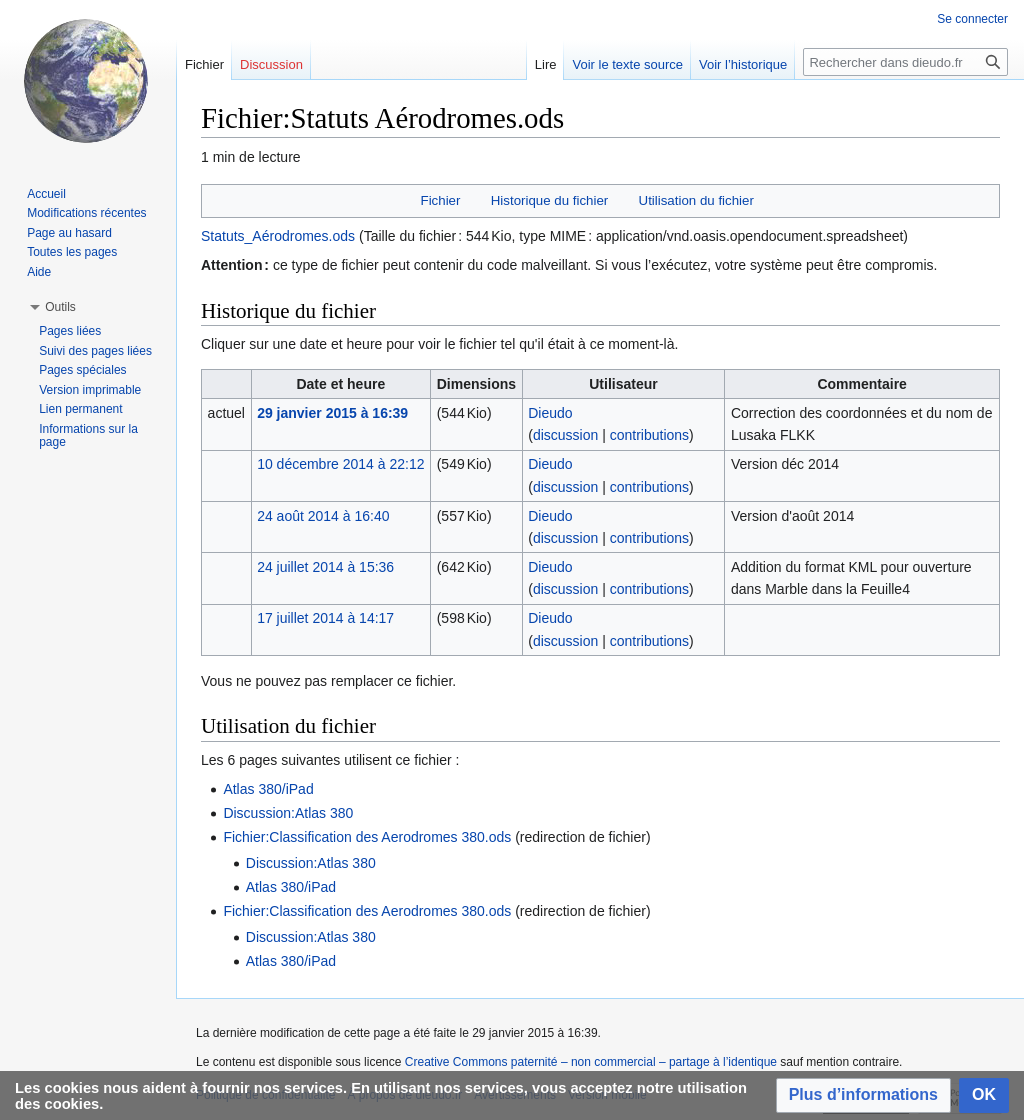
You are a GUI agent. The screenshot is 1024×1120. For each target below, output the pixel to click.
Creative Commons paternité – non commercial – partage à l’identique (591, 1062)
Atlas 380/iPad (268, 789)
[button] (863, 1095)
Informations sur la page (88, 436)
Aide (39, 272)
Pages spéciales (82, 370)
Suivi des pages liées (95, 351)
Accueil (46, 194)
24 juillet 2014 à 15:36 (325, 567)
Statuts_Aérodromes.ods (278, 236)
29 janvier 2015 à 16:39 (332, 413)
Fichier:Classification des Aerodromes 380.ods (367, 837)
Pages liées (70, 331)
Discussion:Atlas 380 (288, 813)
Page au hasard (69, 233)
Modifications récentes (86, 213)
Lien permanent (80, 409)
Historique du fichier (550, 200)
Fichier (441, 200)
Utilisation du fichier (696, 200)
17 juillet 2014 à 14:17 (325, 618)
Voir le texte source (627, 64)
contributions (649, 435)
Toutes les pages (72, 252)
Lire (546, 64)
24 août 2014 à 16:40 (323, 516)
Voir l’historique (743, 64)
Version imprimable (90, 390)
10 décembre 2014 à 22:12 (340, 464)
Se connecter (972, 19)
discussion (565, 435)
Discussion (271, 64)
